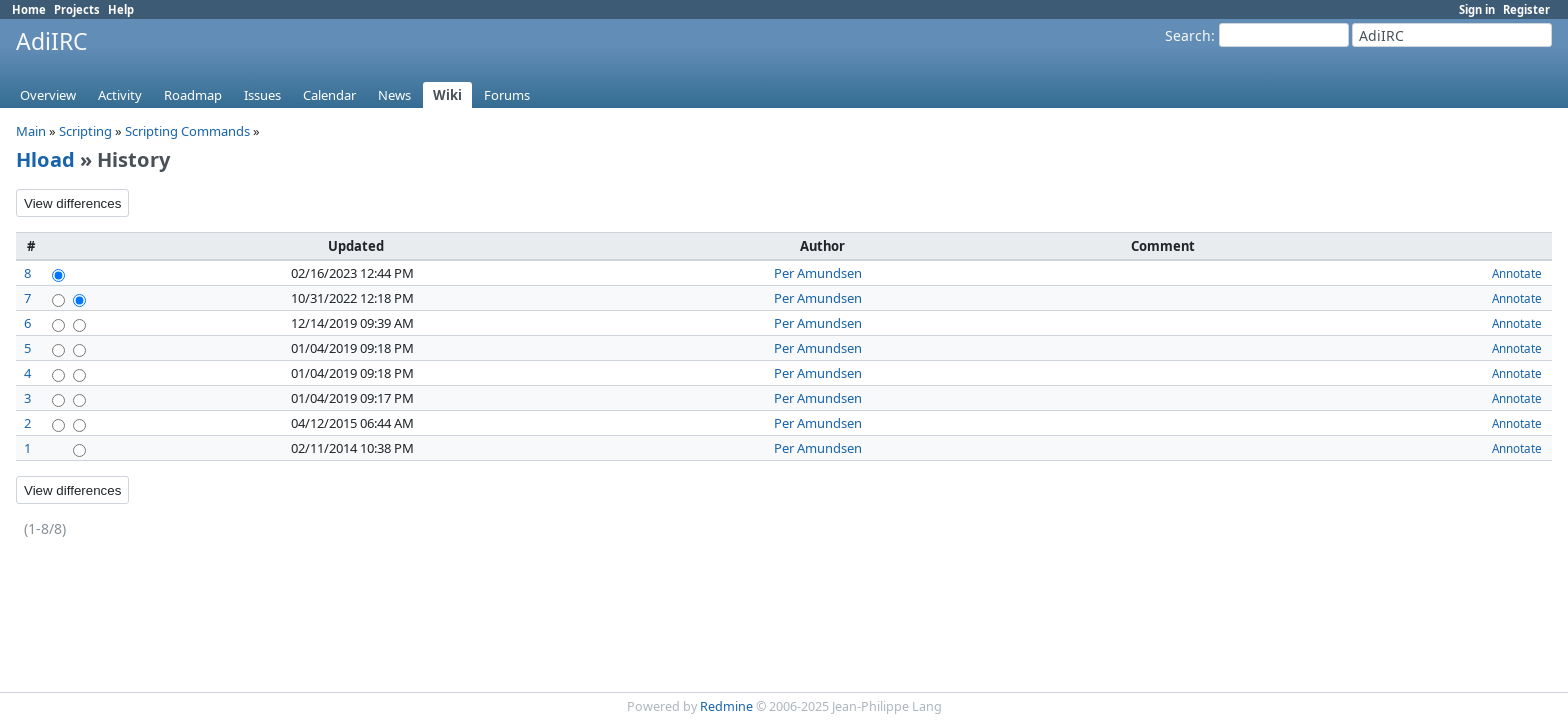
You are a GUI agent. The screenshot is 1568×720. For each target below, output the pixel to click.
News (394, 95)
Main (31, 131)
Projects (77, 9)
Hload (45, 159)
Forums (507, 95)
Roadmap (193, 95)
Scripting (85, 131)
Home (29, 9)
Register (1526, 9)
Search (1188, 35)
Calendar (329, 95)
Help (121, 9)
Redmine (726, 706)
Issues (262, 95)
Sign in (1477, 9)
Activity (120, 95)
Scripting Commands (187, 131)
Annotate (1517, 273)
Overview (48, 95)
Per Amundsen (818, 273)
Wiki (447, 95)
